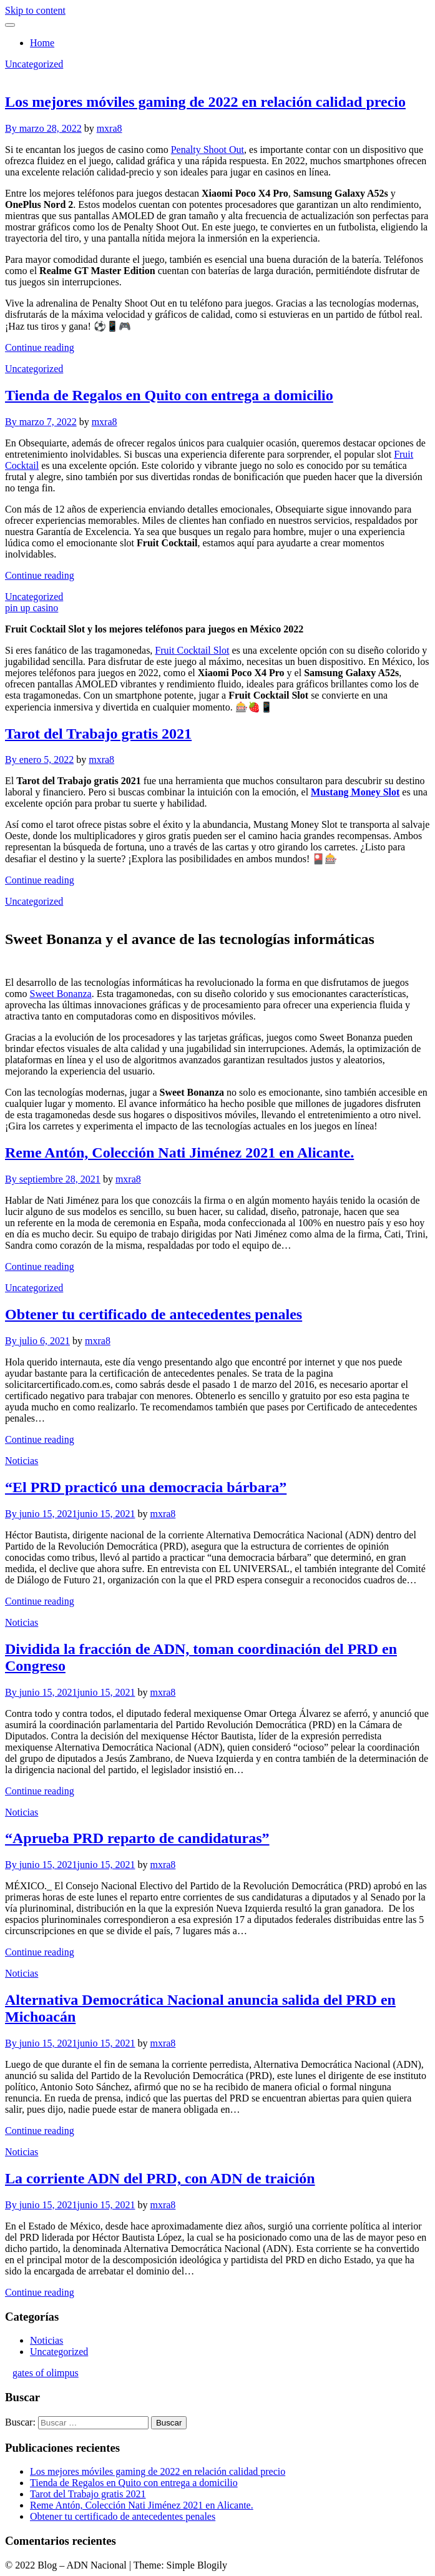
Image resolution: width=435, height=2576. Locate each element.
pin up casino (31, 607)
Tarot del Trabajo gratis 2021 (98, 733)
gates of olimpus (45, 2372)
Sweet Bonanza (61, 993)
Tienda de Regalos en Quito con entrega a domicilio (169, 395)
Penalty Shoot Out (207, 149)
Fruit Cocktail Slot (192, 650)
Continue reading (39, 347)
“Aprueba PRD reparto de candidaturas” (137, 1838)
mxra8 (109, 128)
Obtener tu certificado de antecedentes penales (153, 1314)
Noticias (21, 1460)
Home (42, 42)
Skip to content (35, 10)
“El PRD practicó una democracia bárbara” (145, 1487)
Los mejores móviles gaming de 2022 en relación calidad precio (205, 102)
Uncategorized (34, 64)
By (12, 128)
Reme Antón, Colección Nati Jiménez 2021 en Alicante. (179, 1152)
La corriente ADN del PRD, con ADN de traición (160, 2178)
